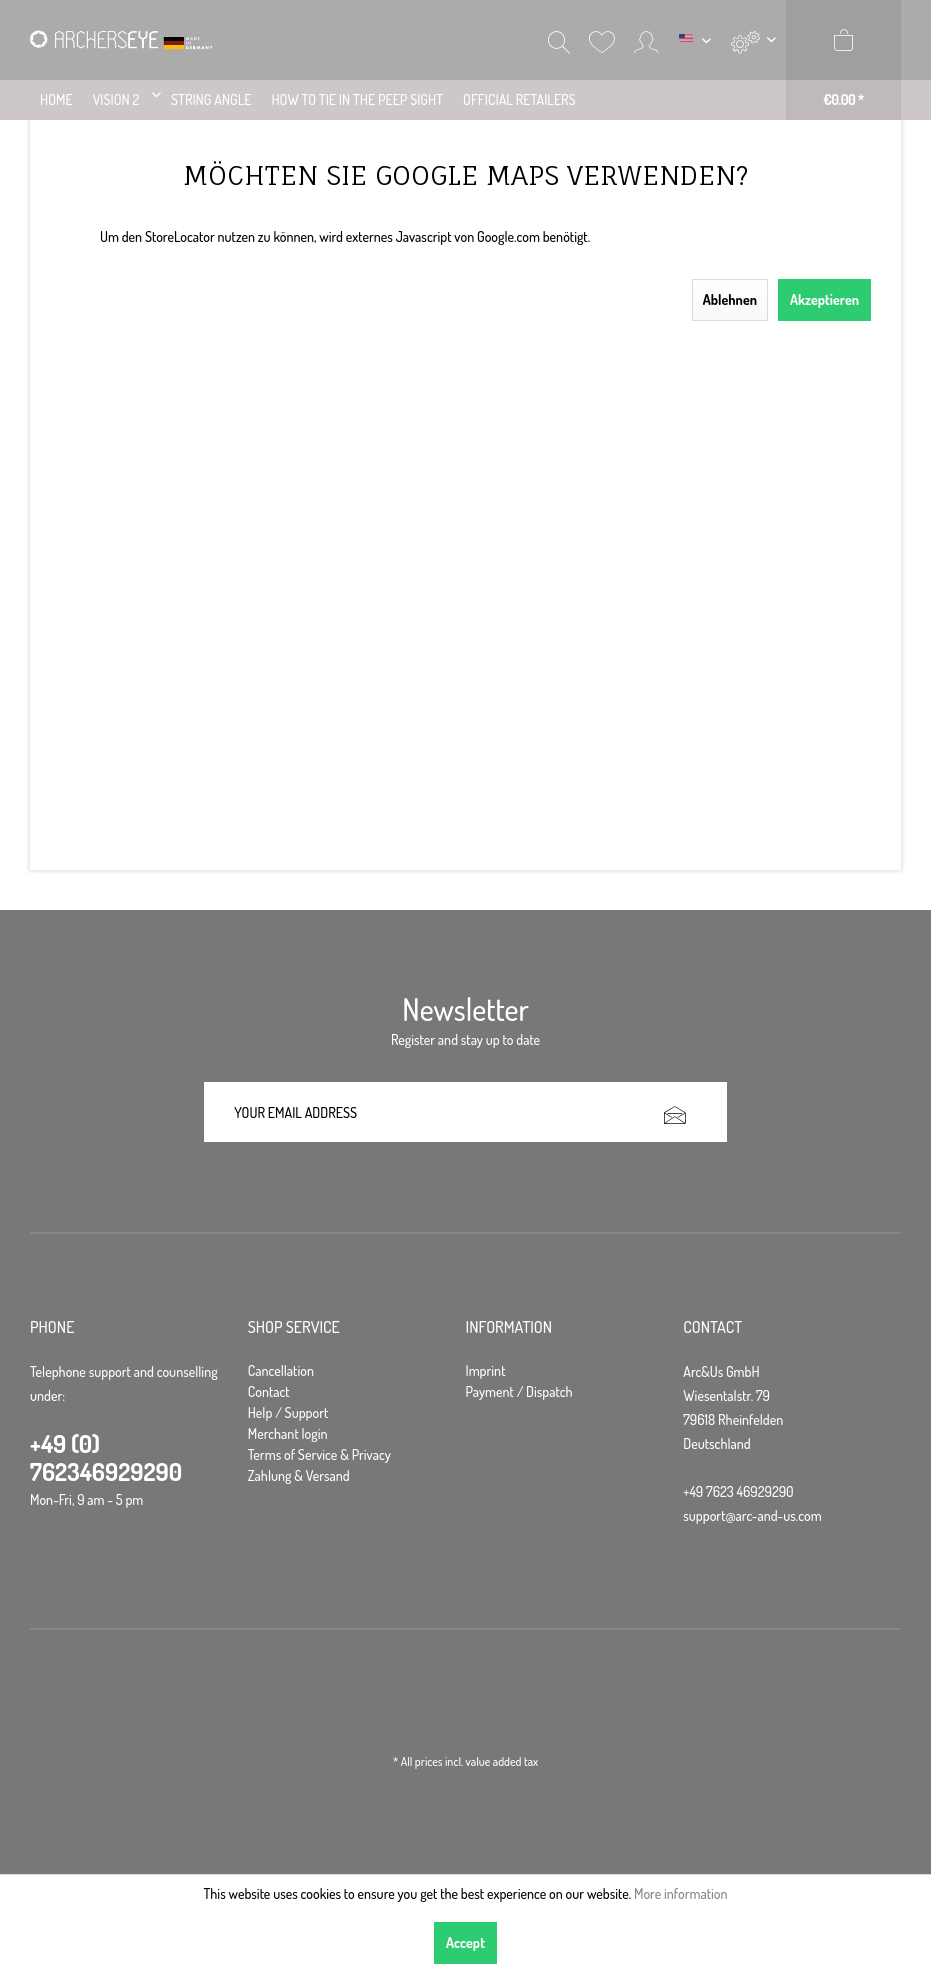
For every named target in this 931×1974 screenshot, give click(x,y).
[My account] (646, 40)
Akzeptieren (824, 299)
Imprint (486, 1370)
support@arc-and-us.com (752, 1515)
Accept (465, 1942)
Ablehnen (730, 299)
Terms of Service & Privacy (319, 1454)
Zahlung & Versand (299, 1475)
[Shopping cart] (843, 60)
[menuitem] (753, 40)
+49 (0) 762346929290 (106, 1457)
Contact (269, 1391)
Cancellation (281, 1370)
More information (681, 1893)
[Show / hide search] (559, 40)
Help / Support (288, 1412)
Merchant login (288, 1433)
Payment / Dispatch (519, 1391)
